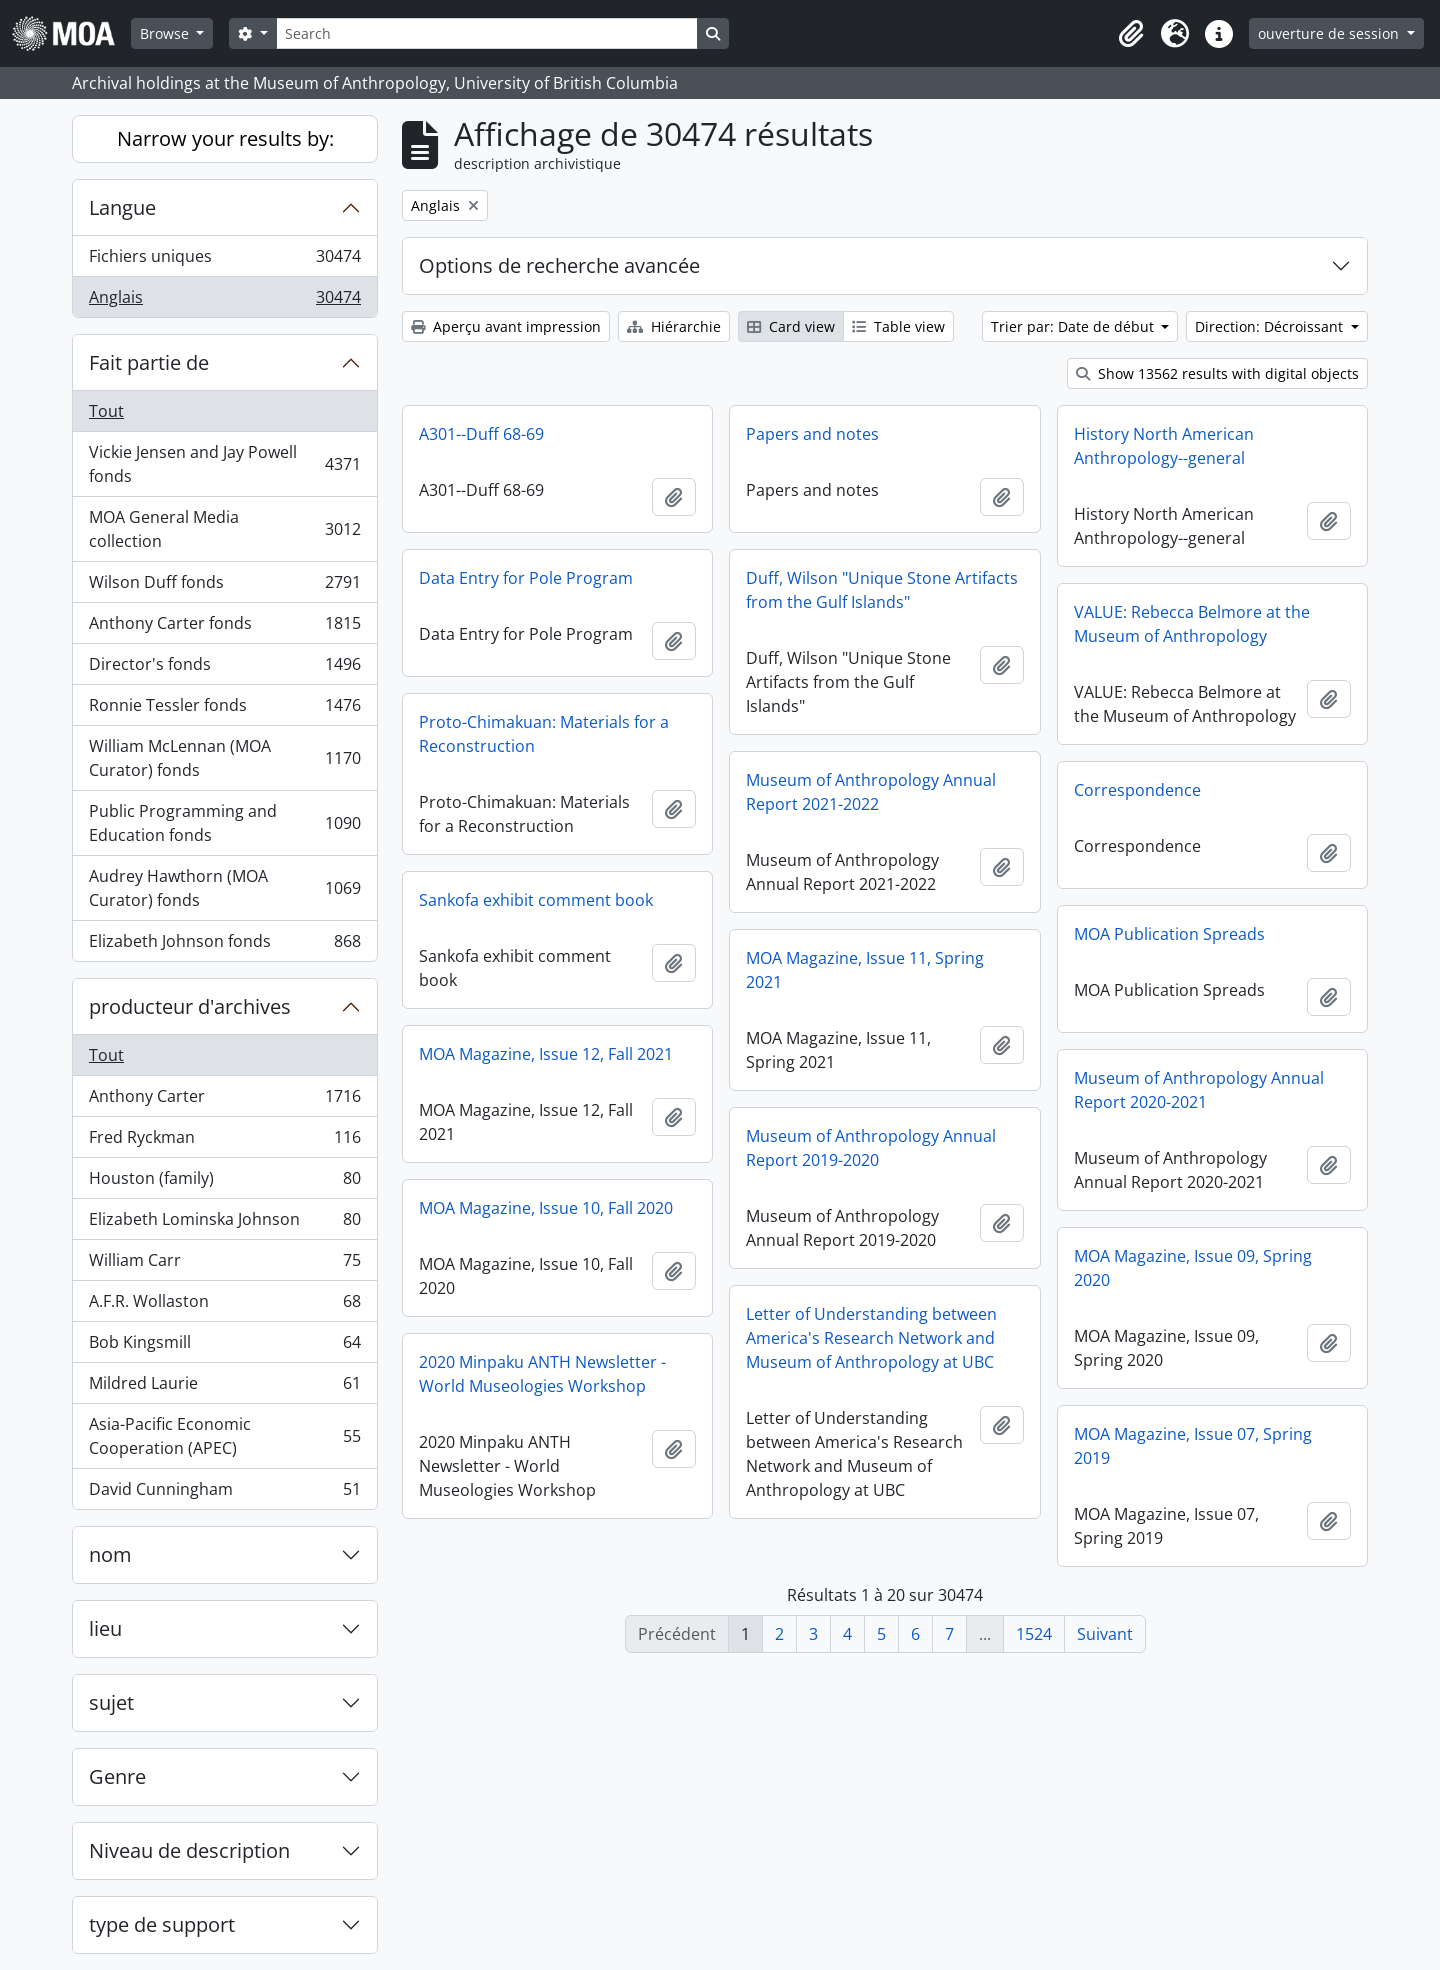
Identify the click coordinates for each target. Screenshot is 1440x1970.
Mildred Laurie (224, 1387)
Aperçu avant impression (506, 326)
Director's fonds (224, 668)
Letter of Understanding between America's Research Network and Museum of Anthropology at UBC (871, 1338)
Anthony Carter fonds (224, 627)
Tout (106, 411)
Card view (791, 326)
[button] (1131, 34)
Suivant (1105, 1634)
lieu (105, 1628)
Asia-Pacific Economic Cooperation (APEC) (224, 1436)
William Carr (224, 1264)
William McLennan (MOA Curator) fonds (224, 758)
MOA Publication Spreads (1169, 934)
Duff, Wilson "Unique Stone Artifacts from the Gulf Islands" (882, 590)
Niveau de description (189, 1850)
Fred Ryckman (224, 1141)
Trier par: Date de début (1074, 326)
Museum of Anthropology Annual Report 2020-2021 (1199, 1090)
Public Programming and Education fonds (224, 823)
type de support (162, 1924)
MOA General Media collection (224, 529)
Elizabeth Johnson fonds (224, 945)
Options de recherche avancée (559, 265)
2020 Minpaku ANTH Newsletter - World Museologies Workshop (542, 1374)
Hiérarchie (674, 326)
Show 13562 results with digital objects (1217, 373)
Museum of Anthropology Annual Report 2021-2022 (871, 792)
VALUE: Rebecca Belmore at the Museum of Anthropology (1192, 624)
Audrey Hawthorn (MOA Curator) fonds (224, 888)
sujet (111, 1702)
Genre (117, 1776)
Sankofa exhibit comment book (536, 900)
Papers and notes (812, 434)
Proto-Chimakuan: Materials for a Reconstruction (544, 734)
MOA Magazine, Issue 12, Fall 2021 (546, 1054)
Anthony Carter (224, 1100)
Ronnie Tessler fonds (224, 709)
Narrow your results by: (225, 138)
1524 (1034, 1634)
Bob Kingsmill (224, 1346)
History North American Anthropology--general (1164, 446)
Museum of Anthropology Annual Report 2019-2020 (871, 1148)
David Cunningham (224, 1493)
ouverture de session (1330, 33)
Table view (898, 326)
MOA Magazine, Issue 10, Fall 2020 (546, 1208)
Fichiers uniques (224, 260)
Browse (166, 33)
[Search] (487, 33)
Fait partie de (149, 362)
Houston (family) (224, 1182)
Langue (122, 207)
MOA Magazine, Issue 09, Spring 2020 (1193, 1268)
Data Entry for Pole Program (526, 578)
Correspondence (1137, 790)
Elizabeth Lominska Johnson (224, 1223)
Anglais (224, 301)
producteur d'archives (190, 1006)
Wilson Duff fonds (224, 586)
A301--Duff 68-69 (481, 434)
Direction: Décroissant (1271, 326)
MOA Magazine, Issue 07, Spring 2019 (1193, 1446)
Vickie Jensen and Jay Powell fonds (224, 464)
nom (110, 1554)
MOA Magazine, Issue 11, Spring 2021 (865, 970)
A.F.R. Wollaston (224, 1305)
